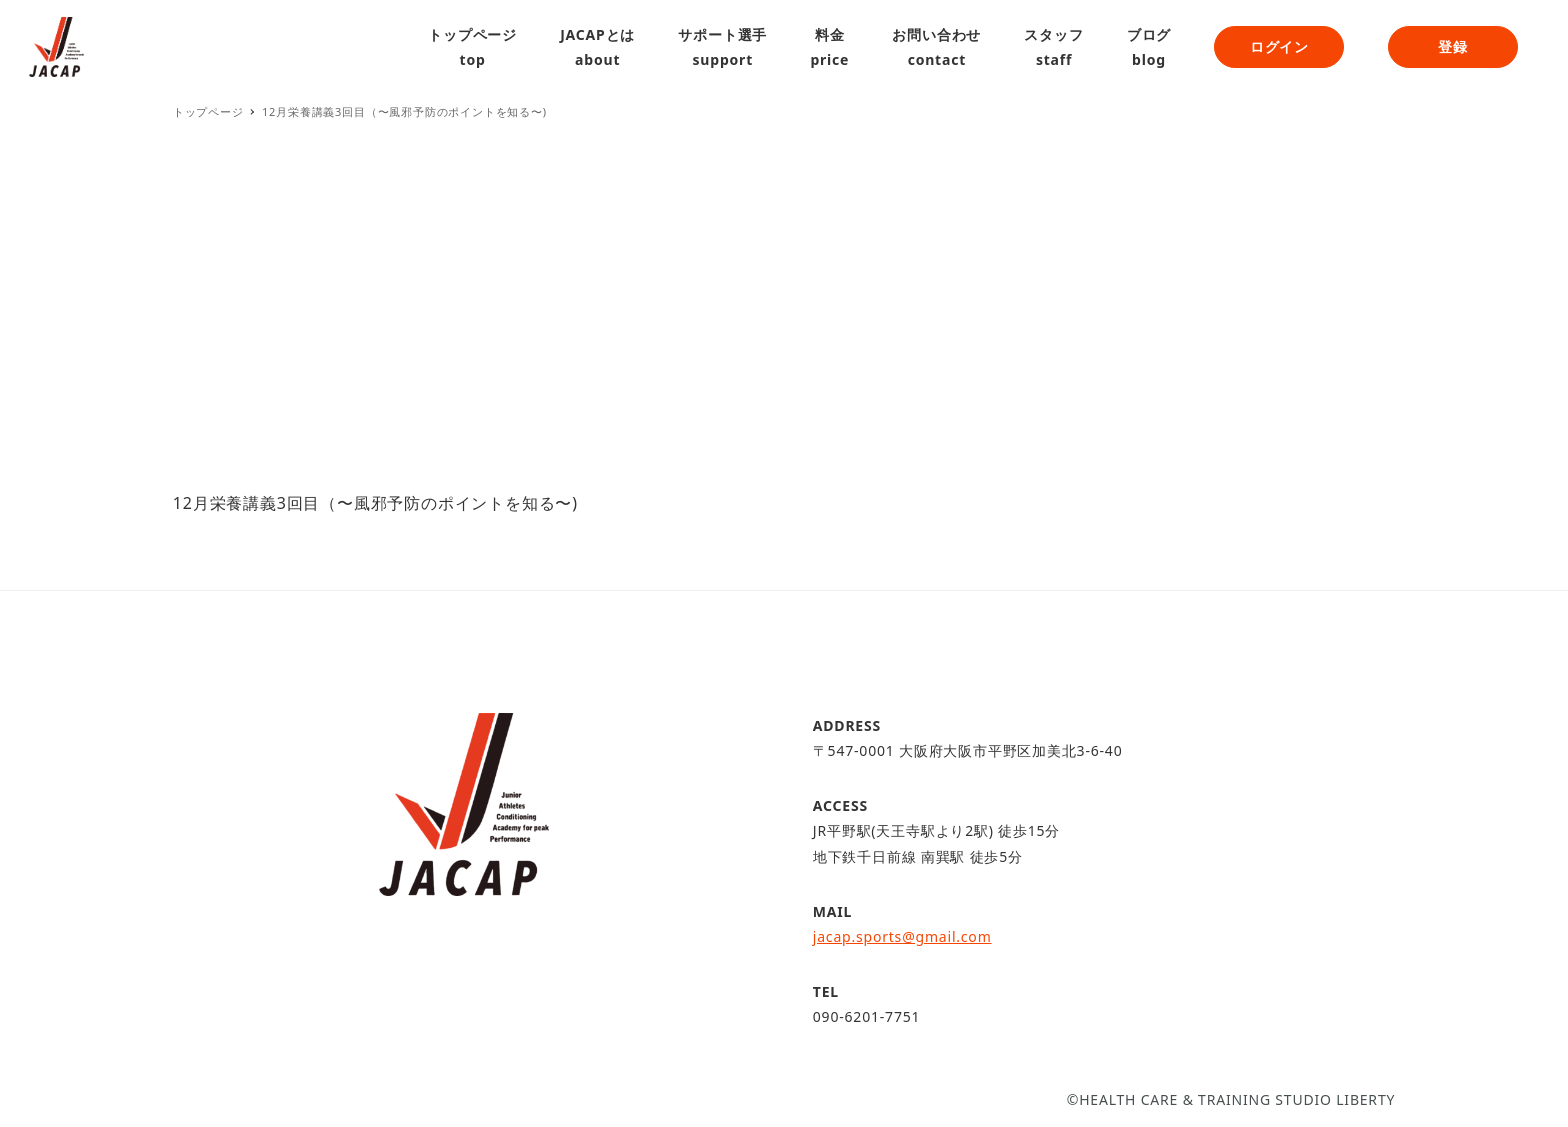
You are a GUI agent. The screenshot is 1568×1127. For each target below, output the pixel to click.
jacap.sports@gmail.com (902, 936)
